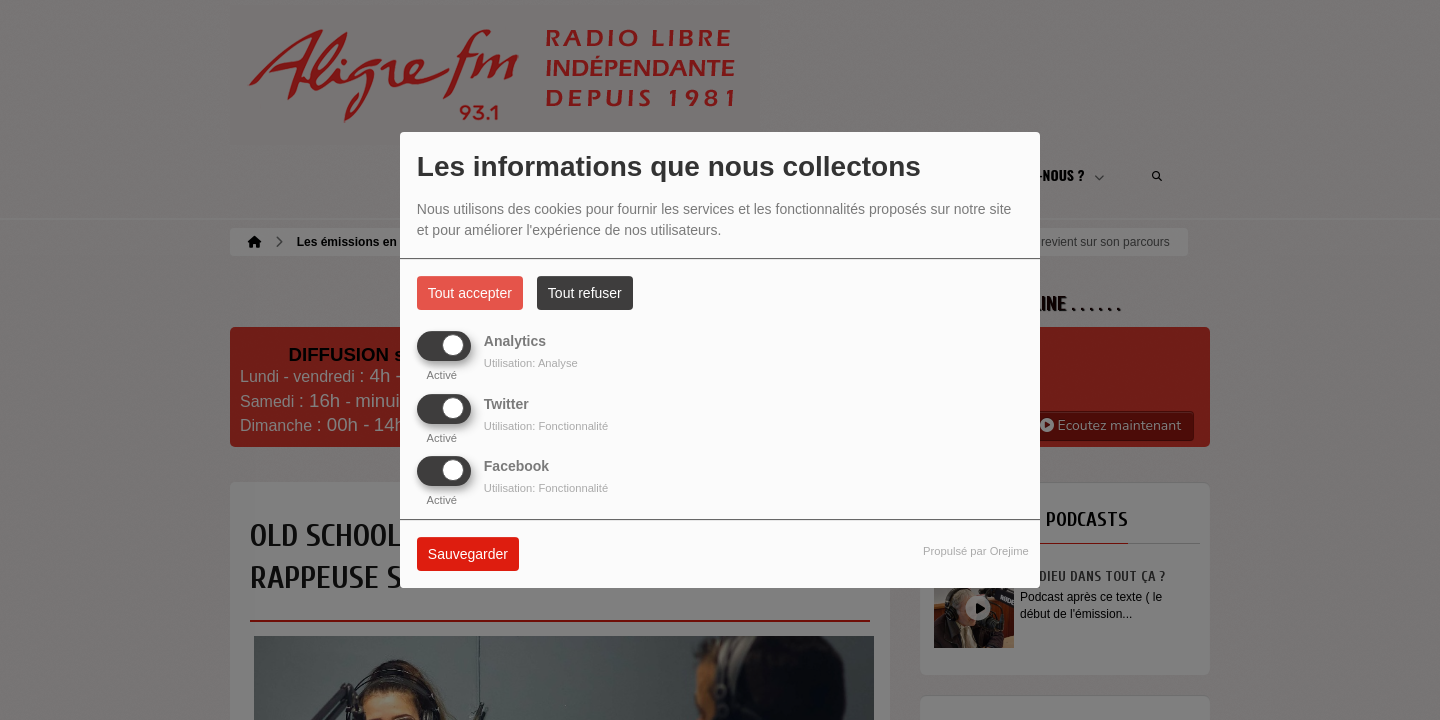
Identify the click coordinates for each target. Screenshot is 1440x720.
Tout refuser (585, 293)
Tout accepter (470, 293)
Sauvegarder (468, 554)
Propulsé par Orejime (976, 551)
